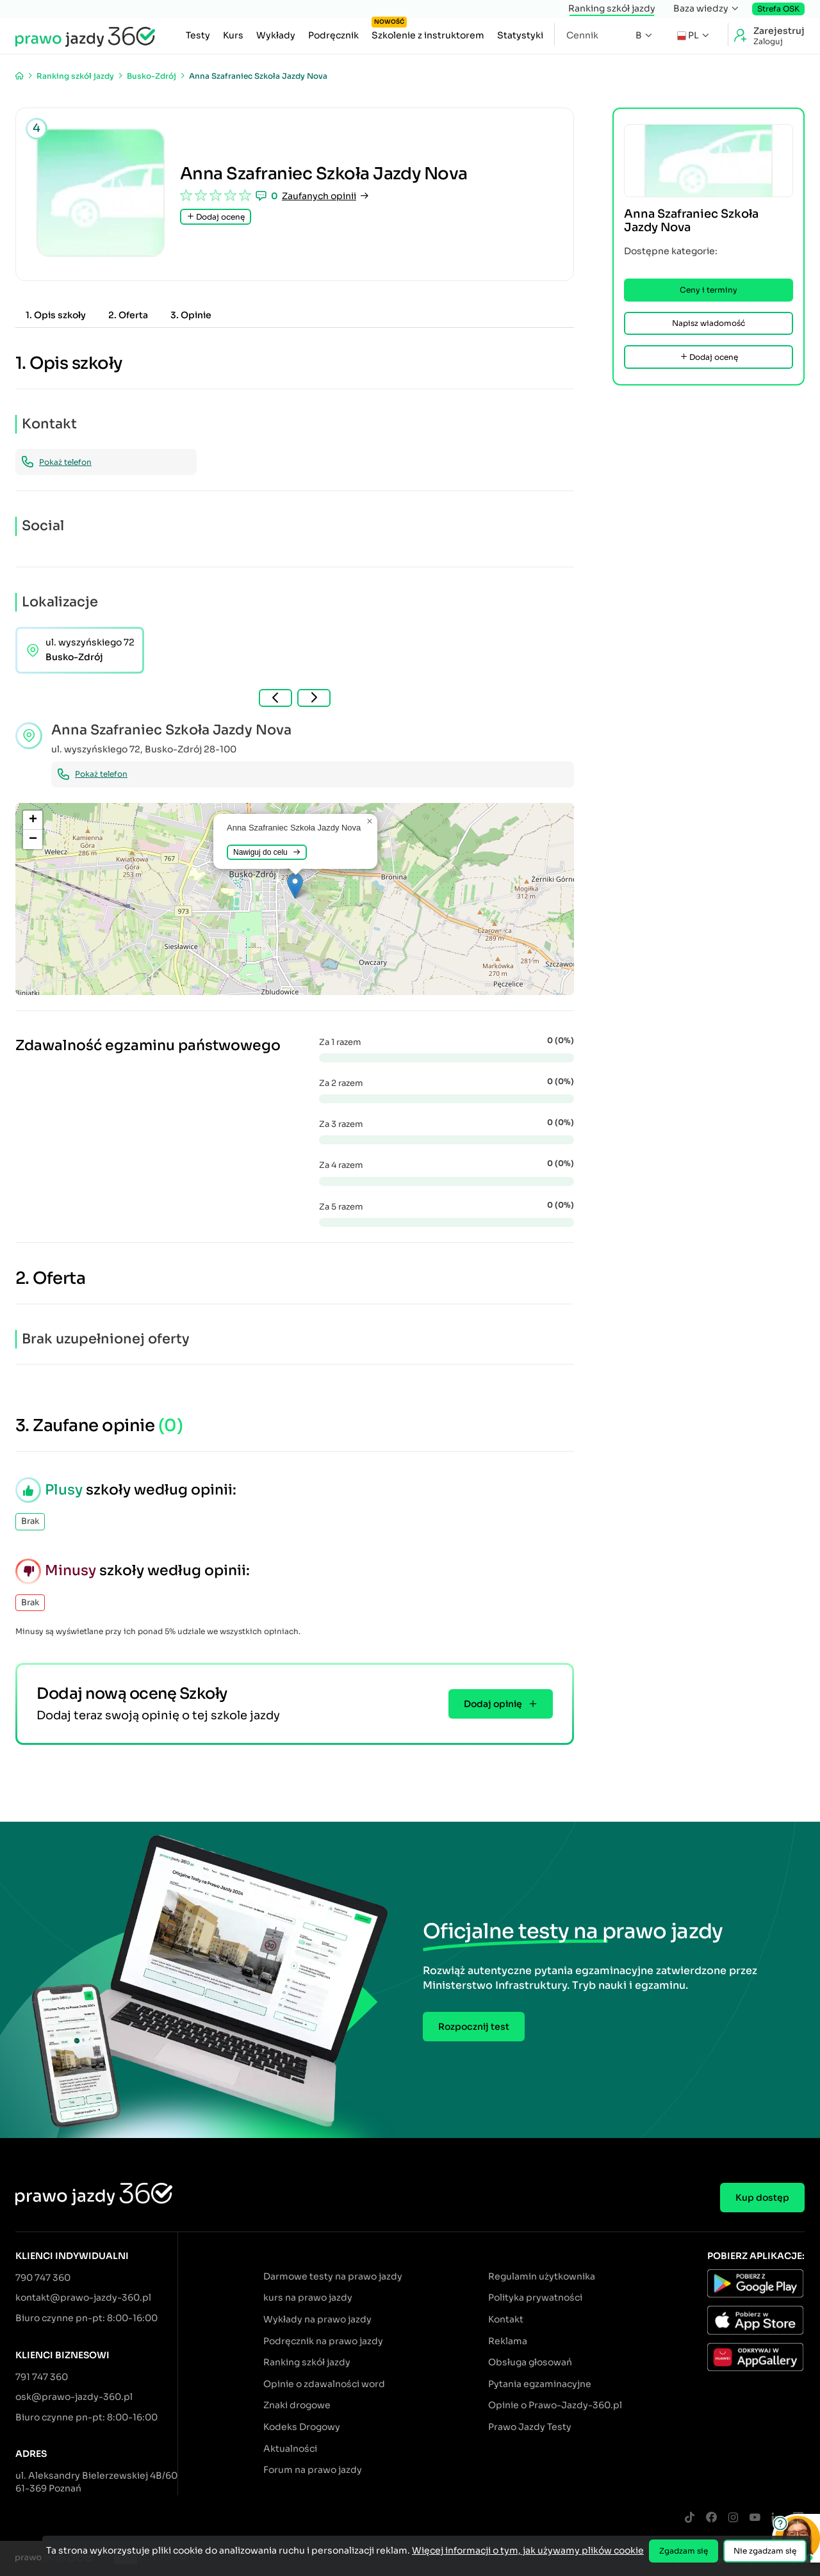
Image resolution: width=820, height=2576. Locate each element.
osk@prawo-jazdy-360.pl (74, 2396)
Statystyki (520, 35)
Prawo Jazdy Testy (529, 2427)
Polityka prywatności (535, 2297)
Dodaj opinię (500, 1704)
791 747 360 (41, 2377)
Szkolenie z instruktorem (428, 32)
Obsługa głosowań (530, 2362)
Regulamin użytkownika (541, 2276)
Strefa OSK (778, 8)
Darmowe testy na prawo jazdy (332, 2276)
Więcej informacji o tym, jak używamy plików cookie (528, 2550)
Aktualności (290, 2448)
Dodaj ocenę (215, 217)
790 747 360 (42, 2277)
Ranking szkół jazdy (611, 8)
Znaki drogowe (297, 2405)
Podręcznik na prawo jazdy (323, 2341)
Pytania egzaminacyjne (539, 2384)
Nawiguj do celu (266, 852)
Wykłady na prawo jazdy (317, 2319)
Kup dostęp (762, 2197)
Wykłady (275, 35)
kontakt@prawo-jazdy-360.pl (83, 2297)
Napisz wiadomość (708, 323)
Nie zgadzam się (765, 2551)
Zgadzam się (683, 2551)
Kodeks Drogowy (301, 2427)
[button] (295, 886)
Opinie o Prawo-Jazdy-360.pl (555, 2405)
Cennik (582, 35)
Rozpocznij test (473, 2026)
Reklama (507, 2341)
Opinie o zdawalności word (324, 2384)
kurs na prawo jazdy (307, 2297)
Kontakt (505, 2319)
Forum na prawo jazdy (312, 2469)
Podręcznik (333, 35)
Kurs (233, 35)
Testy (198, 35)
